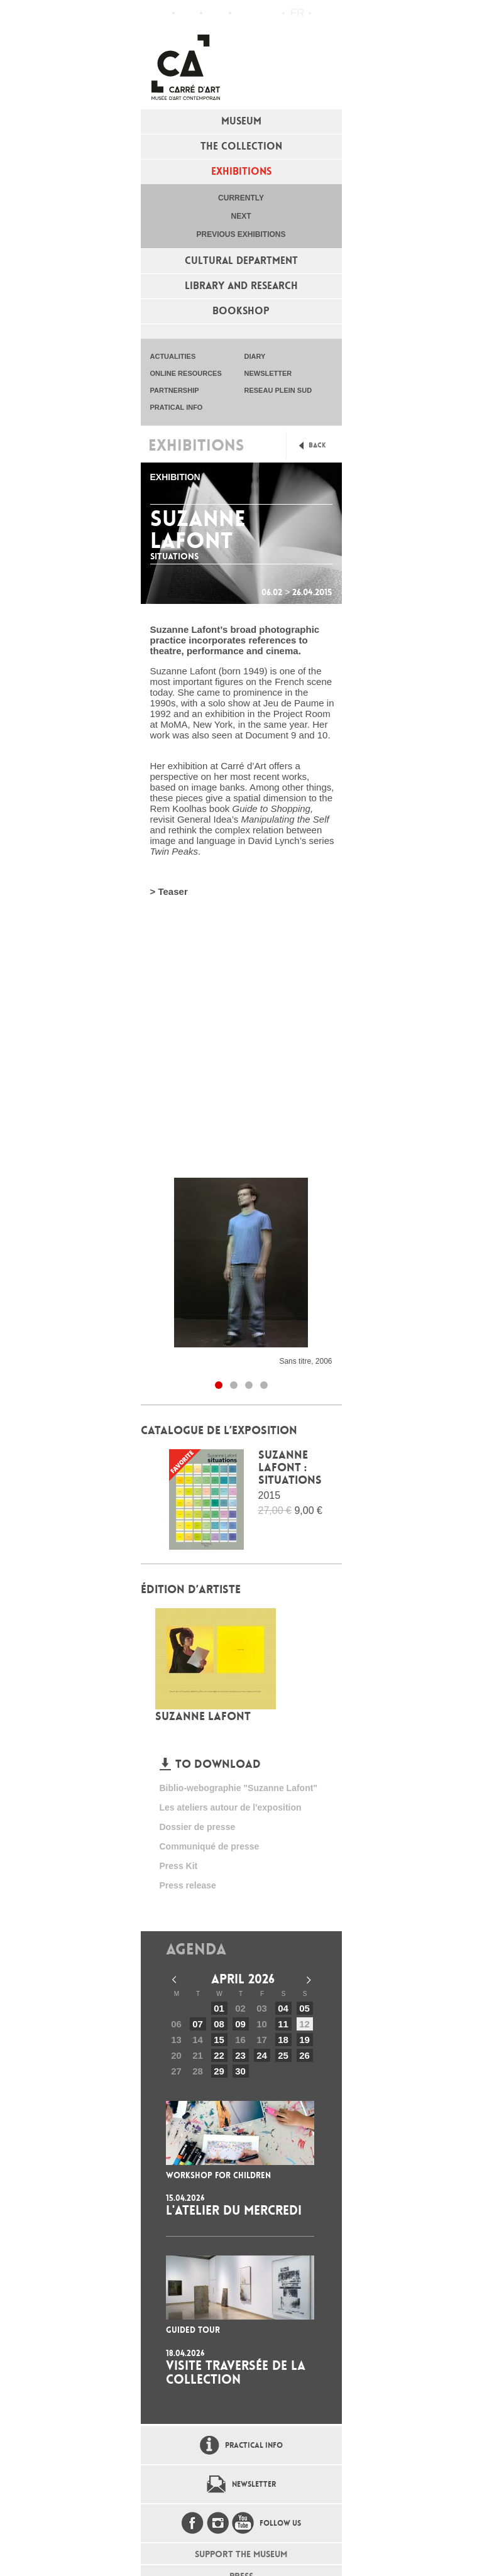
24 (261, 2055)
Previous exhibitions (240, 234)
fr (297, 13)
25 (283, 2055)
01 (219, 2008)
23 (240, 2055)
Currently (241, 198)
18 (283, 2039)
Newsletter (254, 2484)
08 (219, 2024)
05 (304, 2008)
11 (283, 2024)
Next (241, 216)
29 (219, 2071)
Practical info (215, 13)
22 (219, 2055)
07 (197, 2024)
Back (317, 445)
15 (219, 2039)
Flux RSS (243, 13)
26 (304, 2055)
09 (240, 2024)
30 (240, 2071)
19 (304, 2039)
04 (283, 2008)
